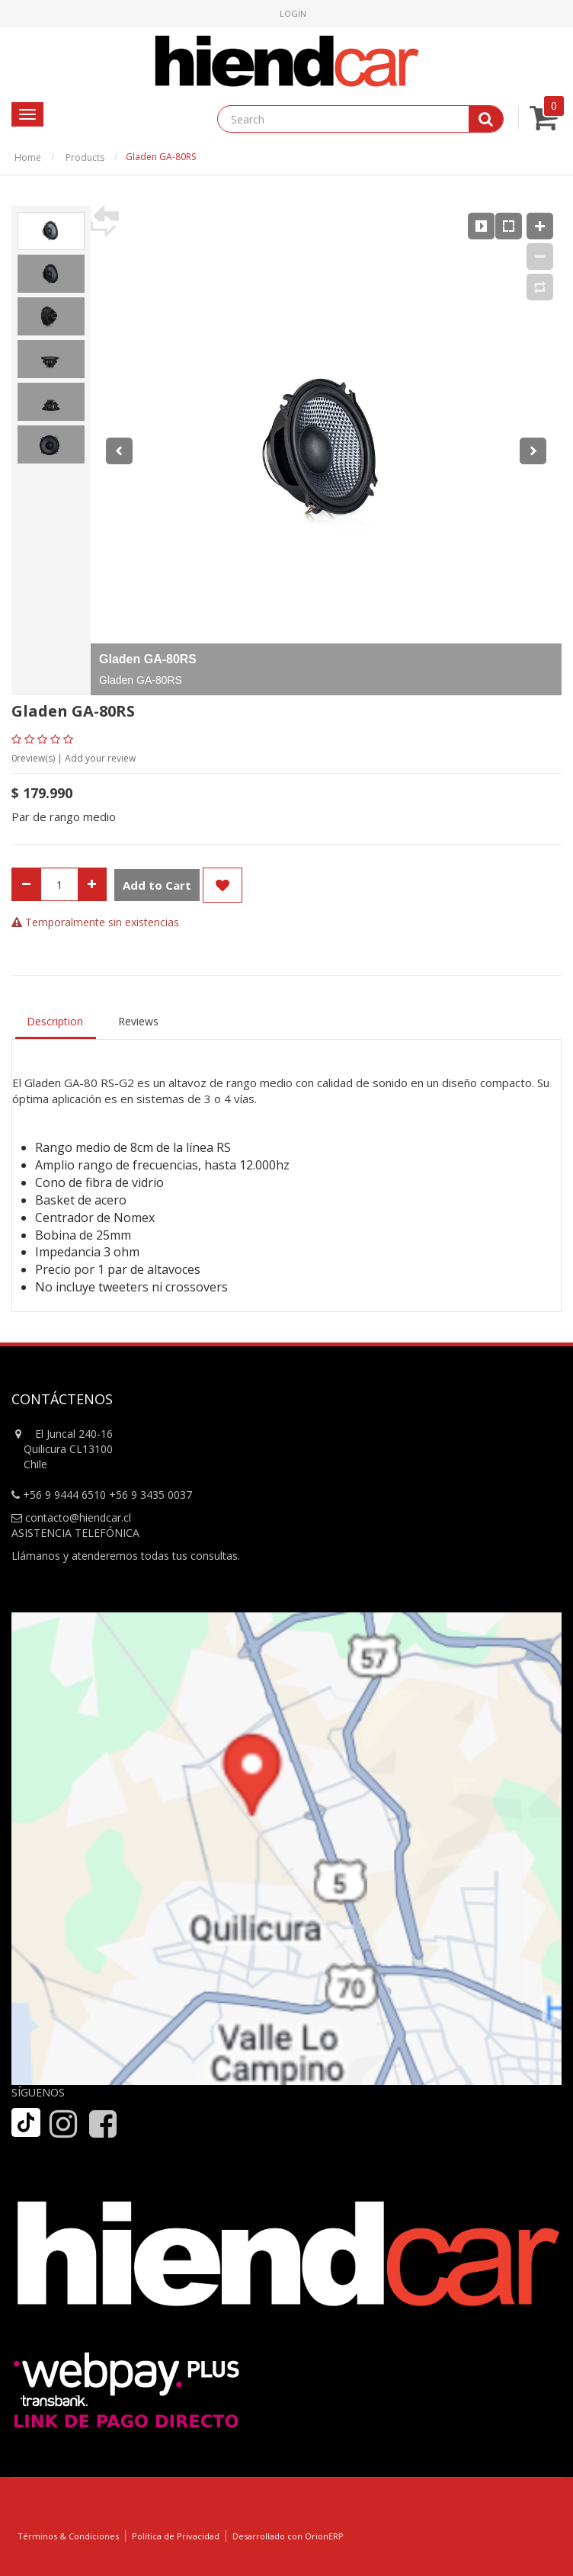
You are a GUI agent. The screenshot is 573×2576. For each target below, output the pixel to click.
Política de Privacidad (175, 2536)
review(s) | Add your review (73, 758)
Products (85, 157)
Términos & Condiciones (68, 2536)
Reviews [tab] (138, 1021)
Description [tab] (55, 1021)
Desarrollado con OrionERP (288, 2536)
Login (293, 13)
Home (27, 157)
